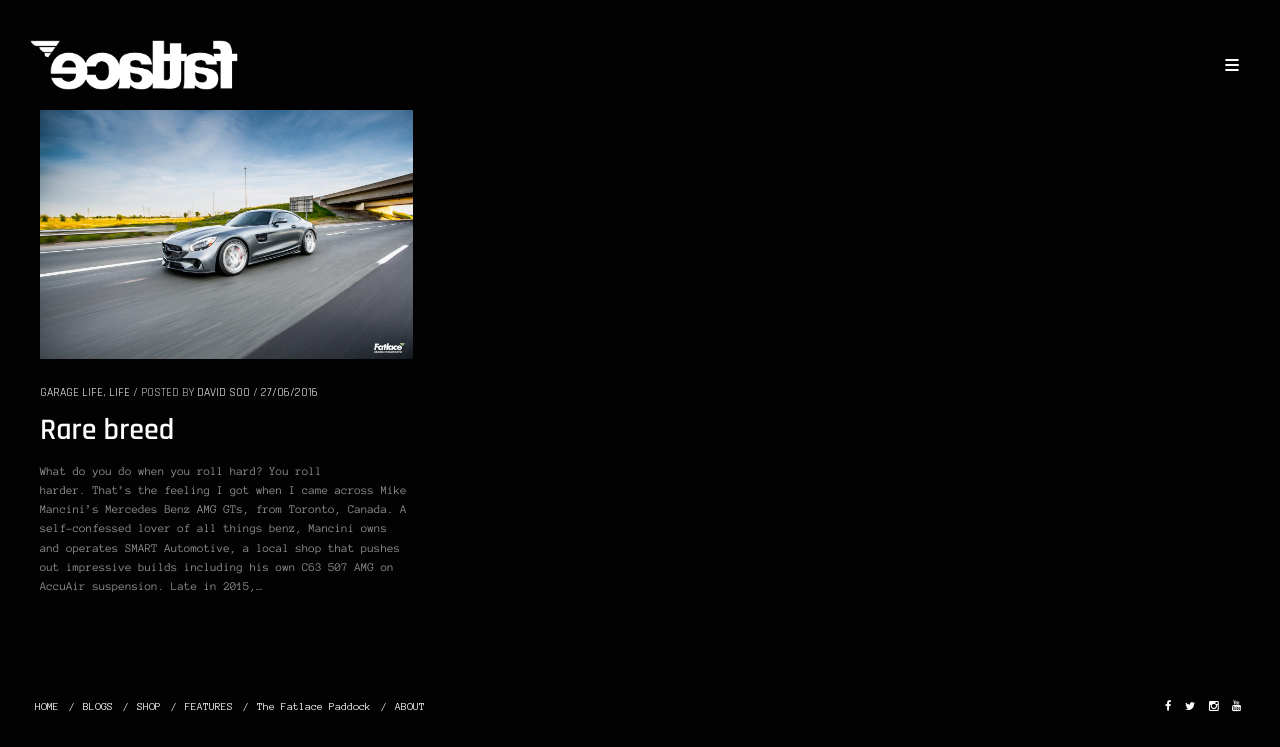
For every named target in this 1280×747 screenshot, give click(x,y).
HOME (47, 706)
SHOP (149, 706)
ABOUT (410, 706)
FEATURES (209, 706)
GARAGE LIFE (71, 392)
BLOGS (98, 706)
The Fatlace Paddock (314, 706)
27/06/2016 (289, 392)
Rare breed (107, 431)
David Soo (223, 392)
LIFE (119, 392)
